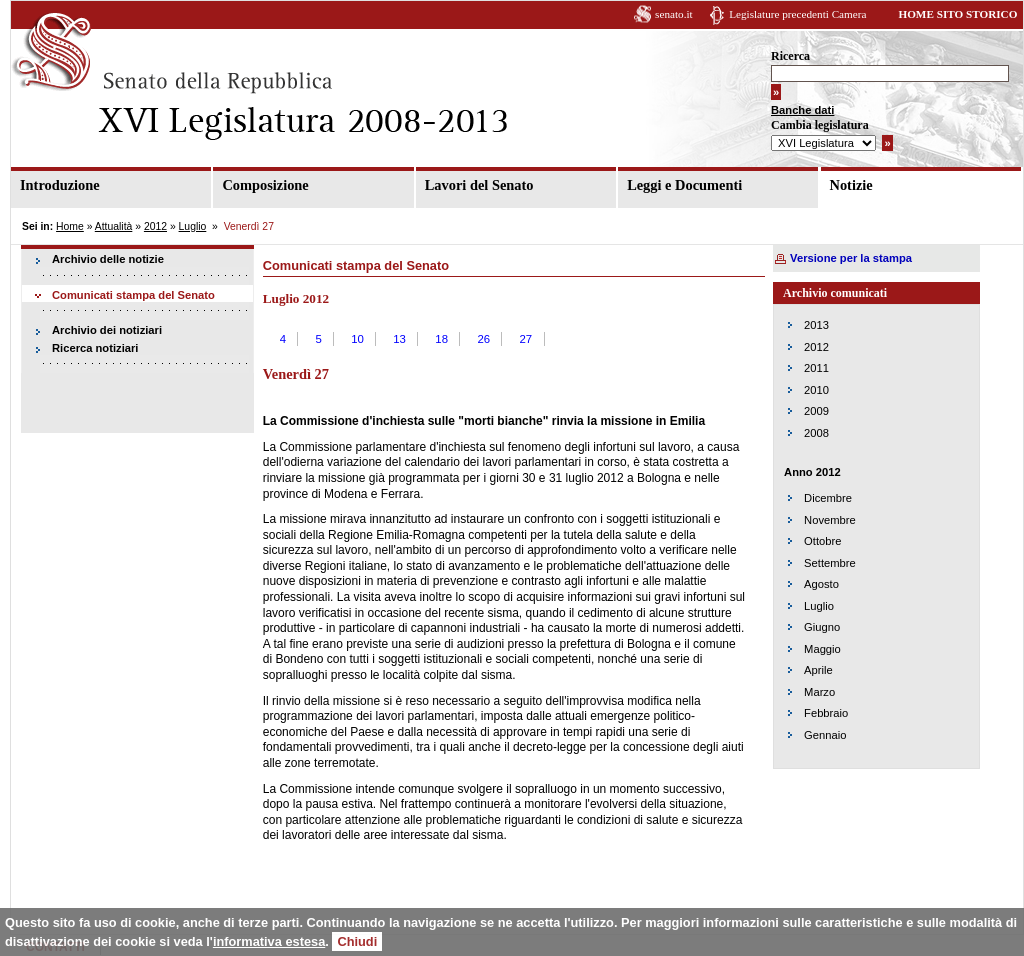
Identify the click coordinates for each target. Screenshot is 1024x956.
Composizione (265, 185)
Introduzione (60, 185)
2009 (816, 411)
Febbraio (826, 713)
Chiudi (357, 941)
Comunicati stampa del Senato (133, 295)
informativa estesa (269, 941)
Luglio (193, 226)
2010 (816, 390)
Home (70, 226)
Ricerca (790, 56)
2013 (816, 325)
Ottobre (822, 541)
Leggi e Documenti (684, 185)
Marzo (819, 692)
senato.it (674, 14)
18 (441, 339)
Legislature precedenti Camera (797, 14)
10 (357, 339)
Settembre (830, 563)
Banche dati (802, 110)
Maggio (822, 649)
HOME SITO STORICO (957, 14)
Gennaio (825, 735)
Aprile (818, 670)
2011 (816, 368)
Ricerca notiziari (95, 348)
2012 (155, 226)
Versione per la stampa (851, 258)
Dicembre (828, 498)
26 (483, 339)
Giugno (822, 627)
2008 (816, 433)
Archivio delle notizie (108, 259)
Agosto (821, 584)
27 (525, 339)
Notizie (851, 185)
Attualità (114, 226)
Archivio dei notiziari (107, 330)
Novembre (830, 520)
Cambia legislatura (820, 125)
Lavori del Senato (479, 185)
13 (399, 339)
